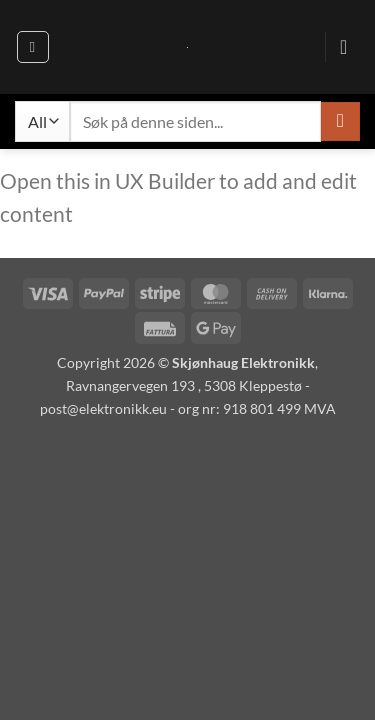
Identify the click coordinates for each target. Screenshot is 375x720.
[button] (33, 47)
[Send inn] (340, 121)
